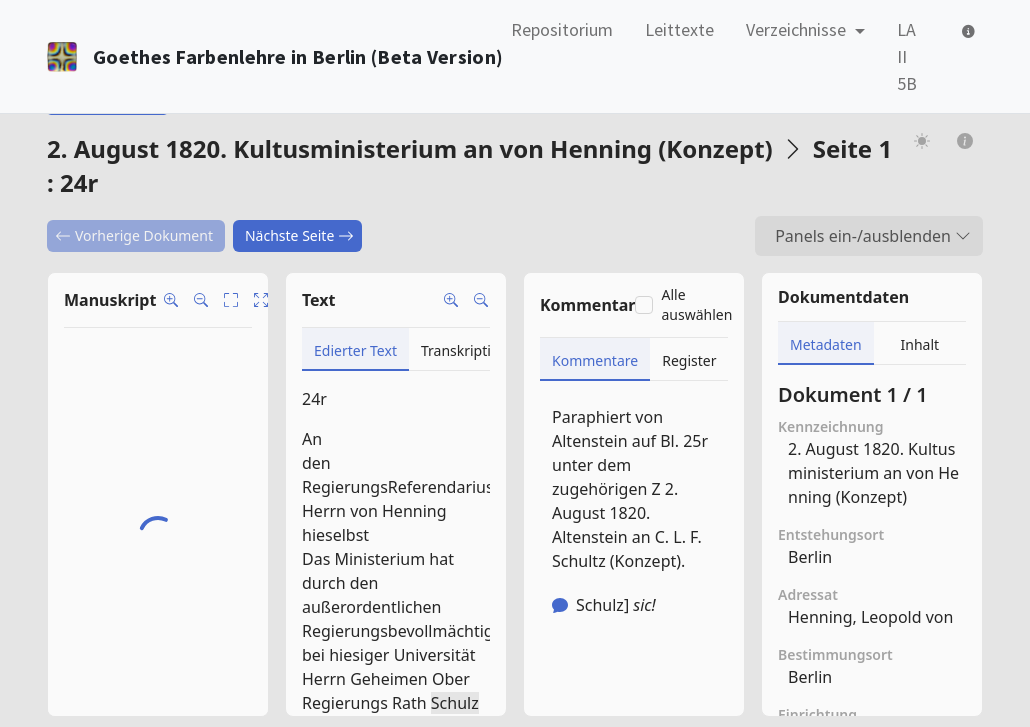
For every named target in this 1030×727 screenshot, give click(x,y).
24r (314, 399)
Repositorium (562, 29)
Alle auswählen (696, 304)
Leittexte (679, 29)
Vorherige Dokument (134, 235)
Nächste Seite (299, 235)
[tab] (355, 349)
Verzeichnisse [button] (798, 29)
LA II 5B (907, 56)
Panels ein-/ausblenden (873, 236)
